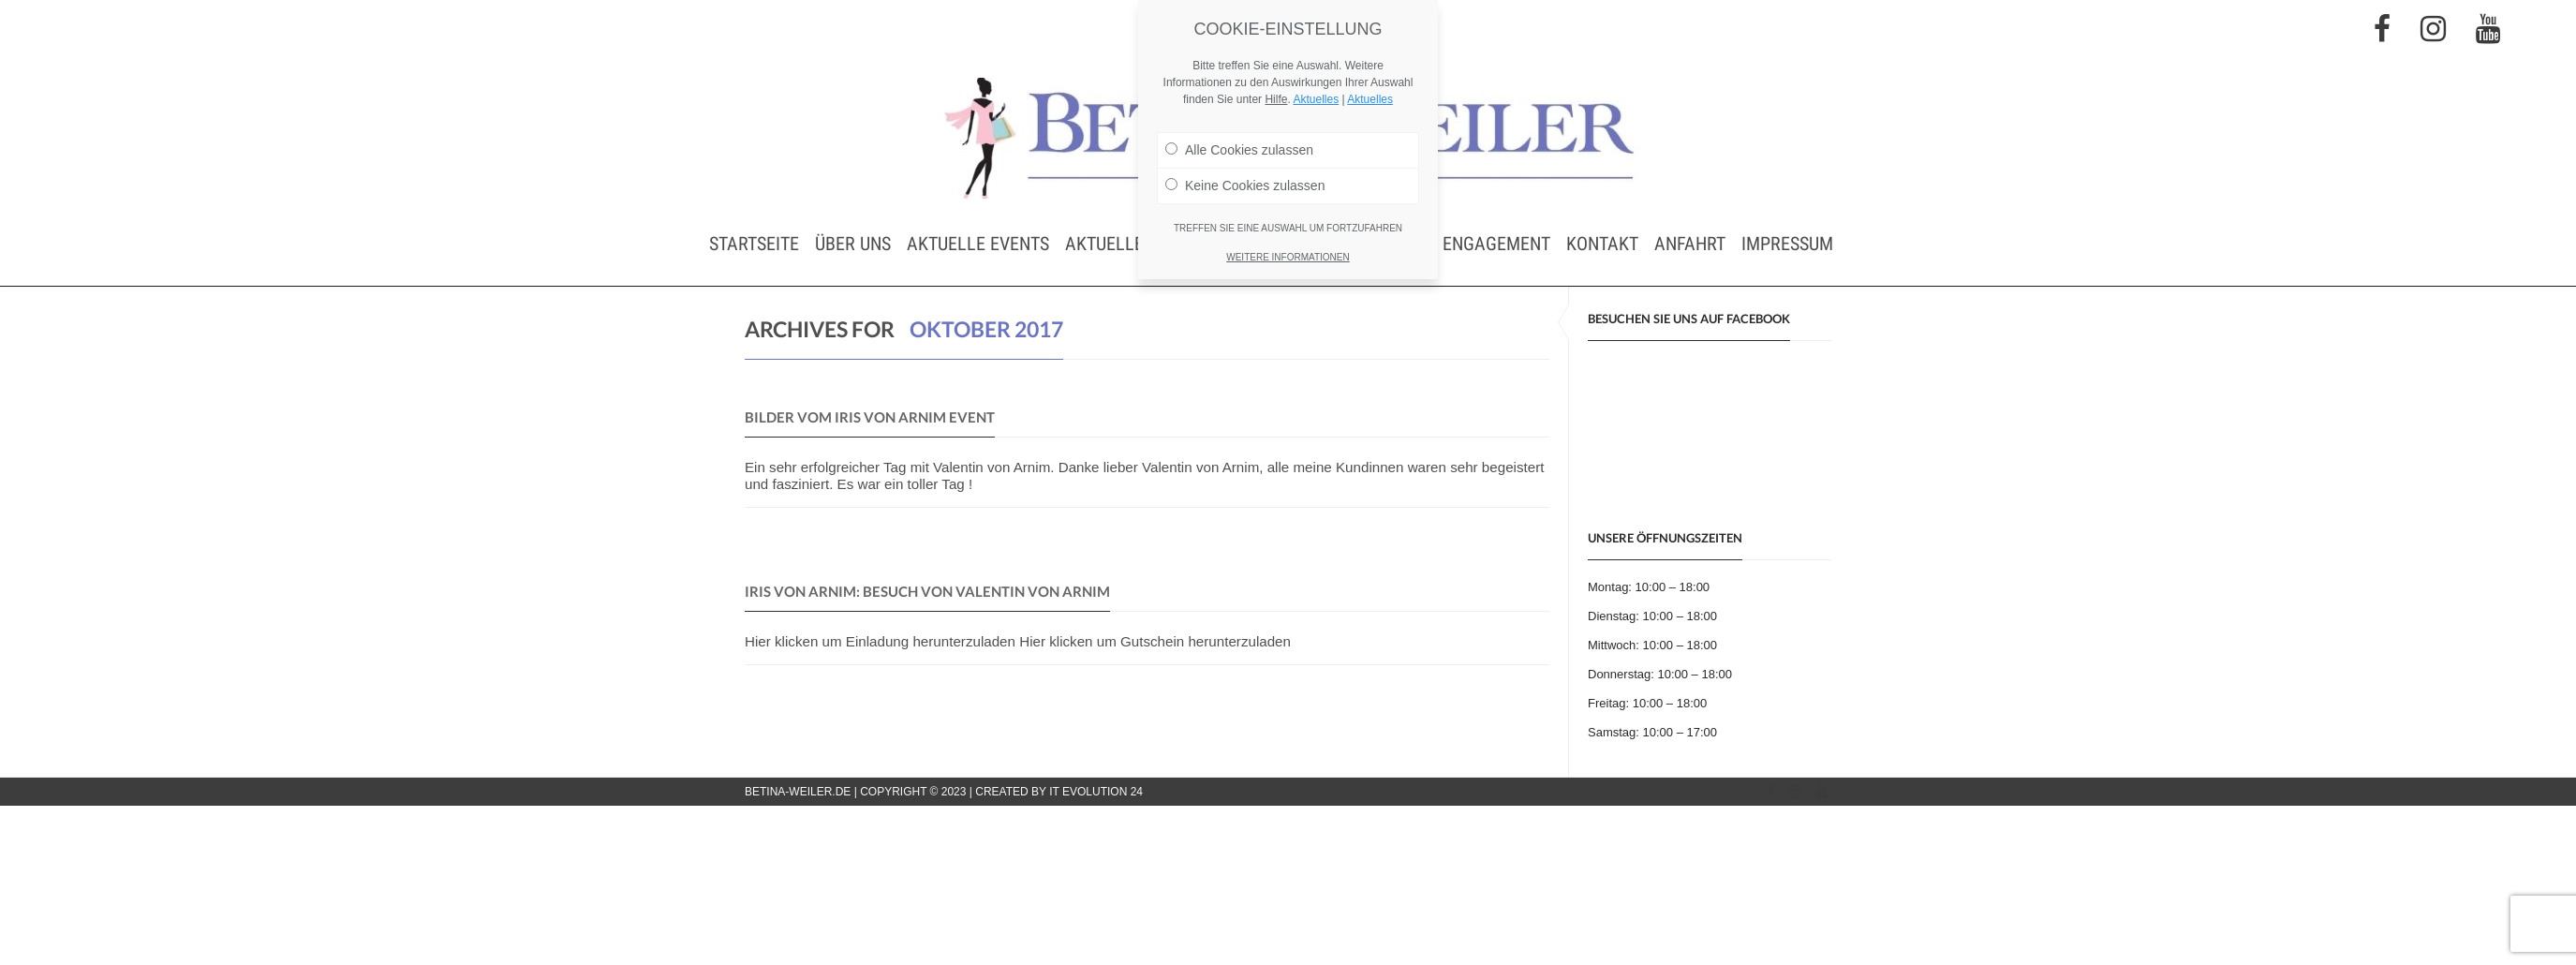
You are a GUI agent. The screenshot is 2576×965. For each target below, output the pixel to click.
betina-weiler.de (798, 791)
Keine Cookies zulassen (1245, 185)
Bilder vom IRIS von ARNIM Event (870, 416)
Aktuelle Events (978, 243)
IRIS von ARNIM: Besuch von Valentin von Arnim (927, 591)
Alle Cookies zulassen (1239, 149)
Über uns (853, 243)
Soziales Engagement (1457, 243)
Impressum (1787, 243)
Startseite (754, 243)
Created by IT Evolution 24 (1059, 791)
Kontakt (1602, 243)
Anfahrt (1689, 243)
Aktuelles (1316, 99)
